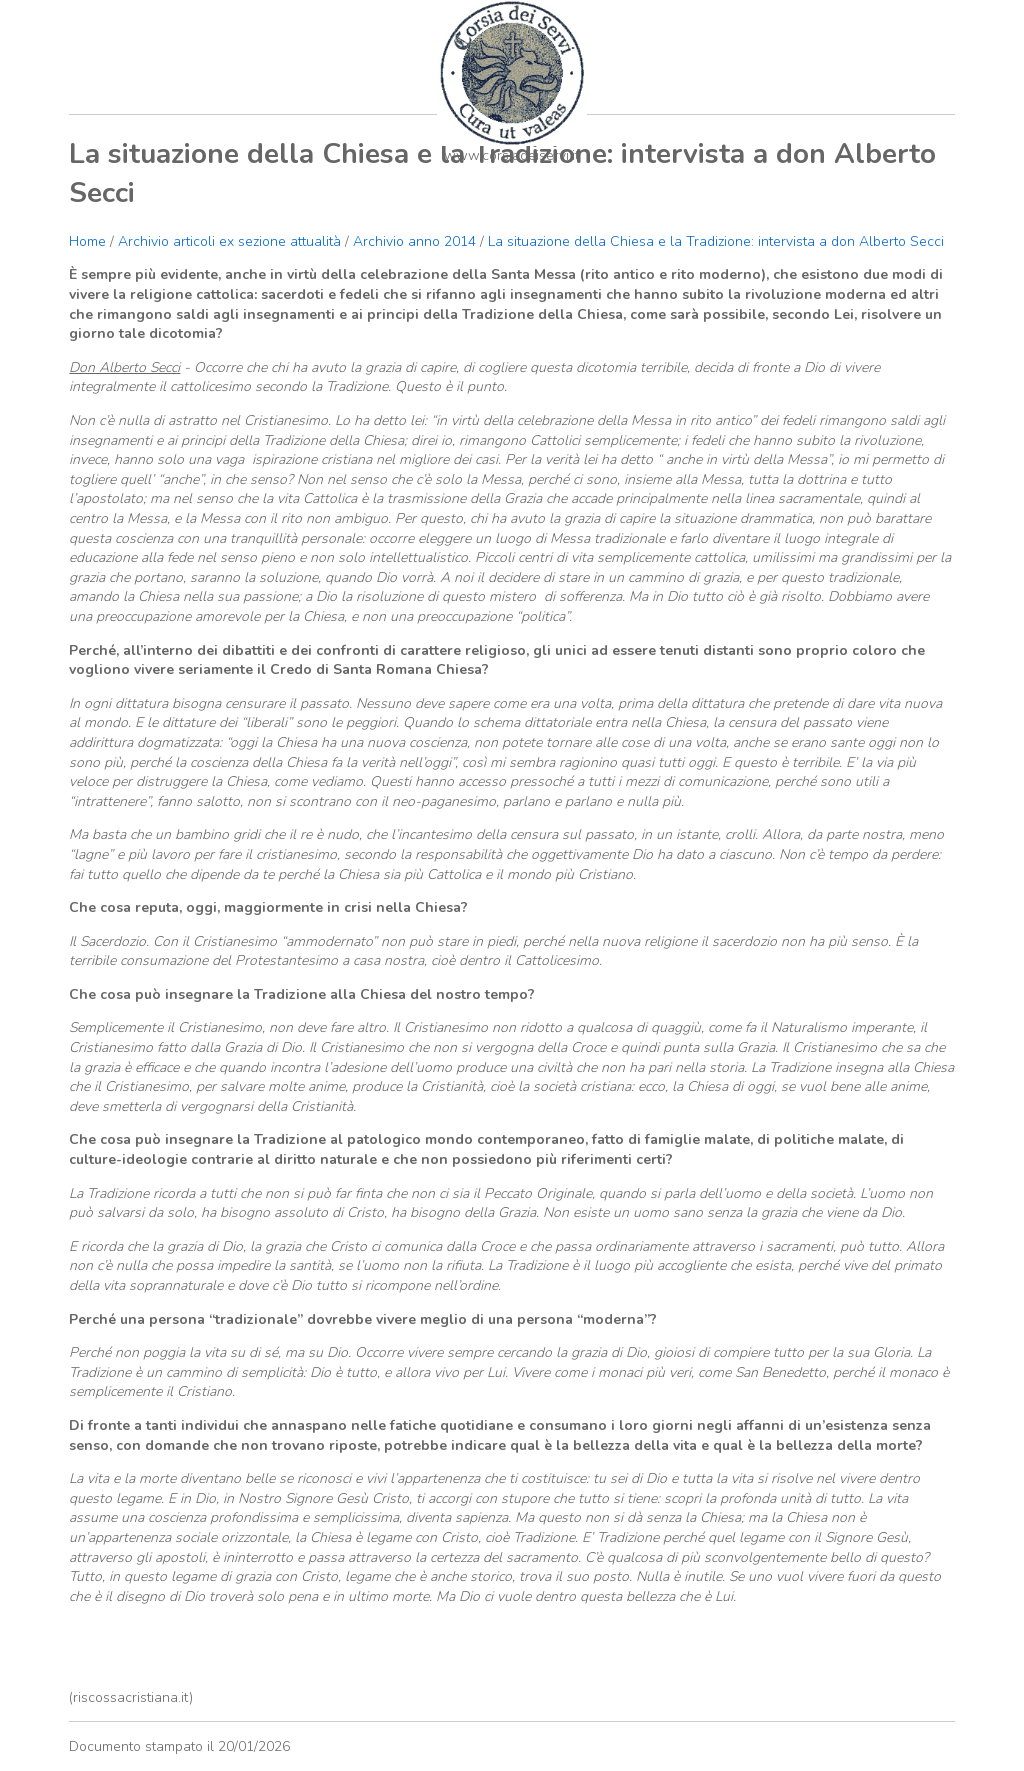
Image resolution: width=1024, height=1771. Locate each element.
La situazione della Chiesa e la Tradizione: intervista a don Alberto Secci (716, 241)
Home (87, 241)
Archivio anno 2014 (414, 241)
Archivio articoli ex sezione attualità (231, 241)
